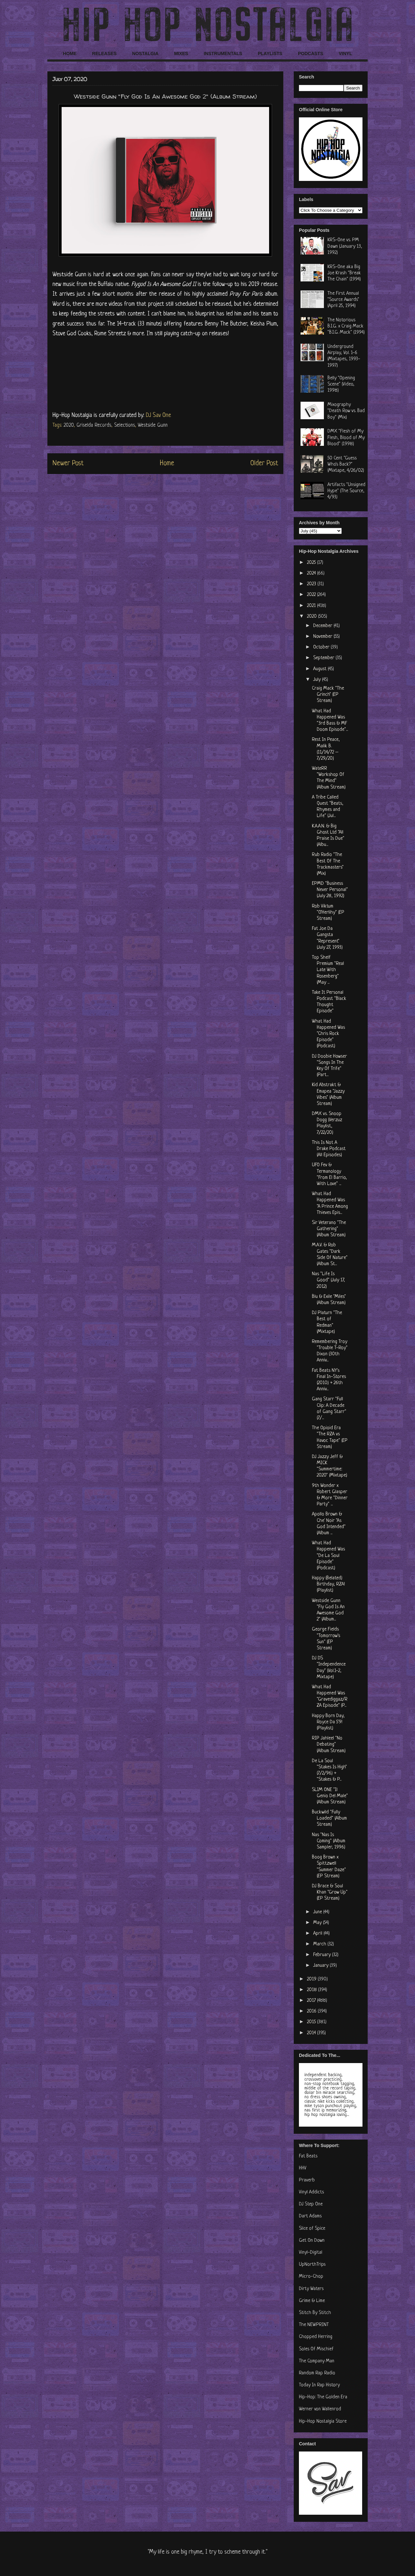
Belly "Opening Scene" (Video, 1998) (341, 384)
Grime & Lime (312, 2301)
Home (167, 463)
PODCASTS (310, 53)
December (323, 626)
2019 (312, 1979)
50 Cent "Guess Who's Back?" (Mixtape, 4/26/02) (345, 464)
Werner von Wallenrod (320, 2409)
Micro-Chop (311, 2276)
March (320, 1944)
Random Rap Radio (317, 2373)
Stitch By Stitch (315, 2313)
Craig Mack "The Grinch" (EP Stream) (328, 695)
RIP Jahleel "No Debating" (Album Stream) (329, 1744)
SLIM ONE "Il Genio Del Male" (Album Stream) (330, 1796)
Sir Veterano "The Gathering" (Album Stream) (329, 1229)
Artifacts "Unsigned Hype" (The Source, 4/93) (346, 491)
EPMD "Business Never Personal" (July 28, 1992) (330, 890)
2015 (312, 2022)
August (320, 669)
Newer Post (68, 463)
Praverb (307, 2180)
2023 (312, 584)
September (324, 658)
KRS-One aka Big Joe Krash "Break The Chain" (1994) (344, 273)
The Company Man (316, 2361)
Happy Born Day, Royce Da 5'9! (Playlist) (328, 1722)
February (322, 1955)
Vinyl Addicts (311, 2192)
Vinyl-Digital (310, 2252)
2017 (312, 2000)
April (318, 1933)
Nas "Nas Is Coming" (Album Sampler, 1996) (328, 1841)
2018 (312, 1990)
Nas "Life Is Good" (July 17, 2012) (328, 1280)
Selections (124, 425)
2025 (312, 562)
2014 (312, 2033)
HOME (70, 53)
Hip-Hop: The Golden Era (323, 2397)
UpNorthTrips (312, 2264)
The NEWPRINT (314, 2325)
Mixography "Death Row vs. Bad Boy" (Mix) (346, 411)
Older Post (264, 463)
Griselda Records (94, 425)
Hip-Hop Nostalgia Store (323, 2421)
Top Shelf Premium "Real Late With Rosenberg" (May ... (328, 970)
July (317, 680)
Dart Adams (310, 2216)
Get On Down (312, 2240)
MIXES (181, 53)
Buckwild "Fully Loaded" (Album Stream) (329, 1818)
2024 (312, 573)
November (323, 636)
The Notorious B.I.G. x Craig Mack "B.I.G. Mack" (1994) (346, 326)
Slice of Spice (312, 2228)
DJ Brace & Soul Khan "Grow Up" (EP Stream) (330, 1892)
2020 (69, 425)
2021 (312, 606)
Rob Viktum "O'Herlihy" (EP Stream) (328, 912)
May (318, 1923)
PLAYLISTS (270, 53)
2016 (312, 2011)
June (318, 1912)
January (321, 1965)
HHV (302, 2168)
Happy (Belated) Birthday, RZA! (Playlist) (328, 1584)
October (322, 647)
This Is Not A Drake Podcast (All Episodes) (329, 1149)
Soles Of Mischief (316, 2349)
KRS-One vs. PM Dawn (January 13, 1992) (344, 246)
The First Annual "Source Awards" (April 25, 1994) (343, 300)
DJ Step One (311, 2204)
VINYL (345, 53)
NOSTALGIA (145, 53)
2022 (312, 595)
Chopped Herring (315, 2337)
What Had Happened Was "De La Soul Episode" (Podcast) (328, 1555)
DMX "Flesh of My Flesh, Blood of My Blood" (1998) (346, 437)
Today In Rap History (319, 2385)
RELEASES (104, 53)
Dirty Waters (311, 2289)
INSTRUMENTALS (223, 53)
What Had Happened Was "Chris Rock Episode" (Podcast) (328, 1034)
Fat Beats (308, 2156)
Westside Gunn (153, 425)
